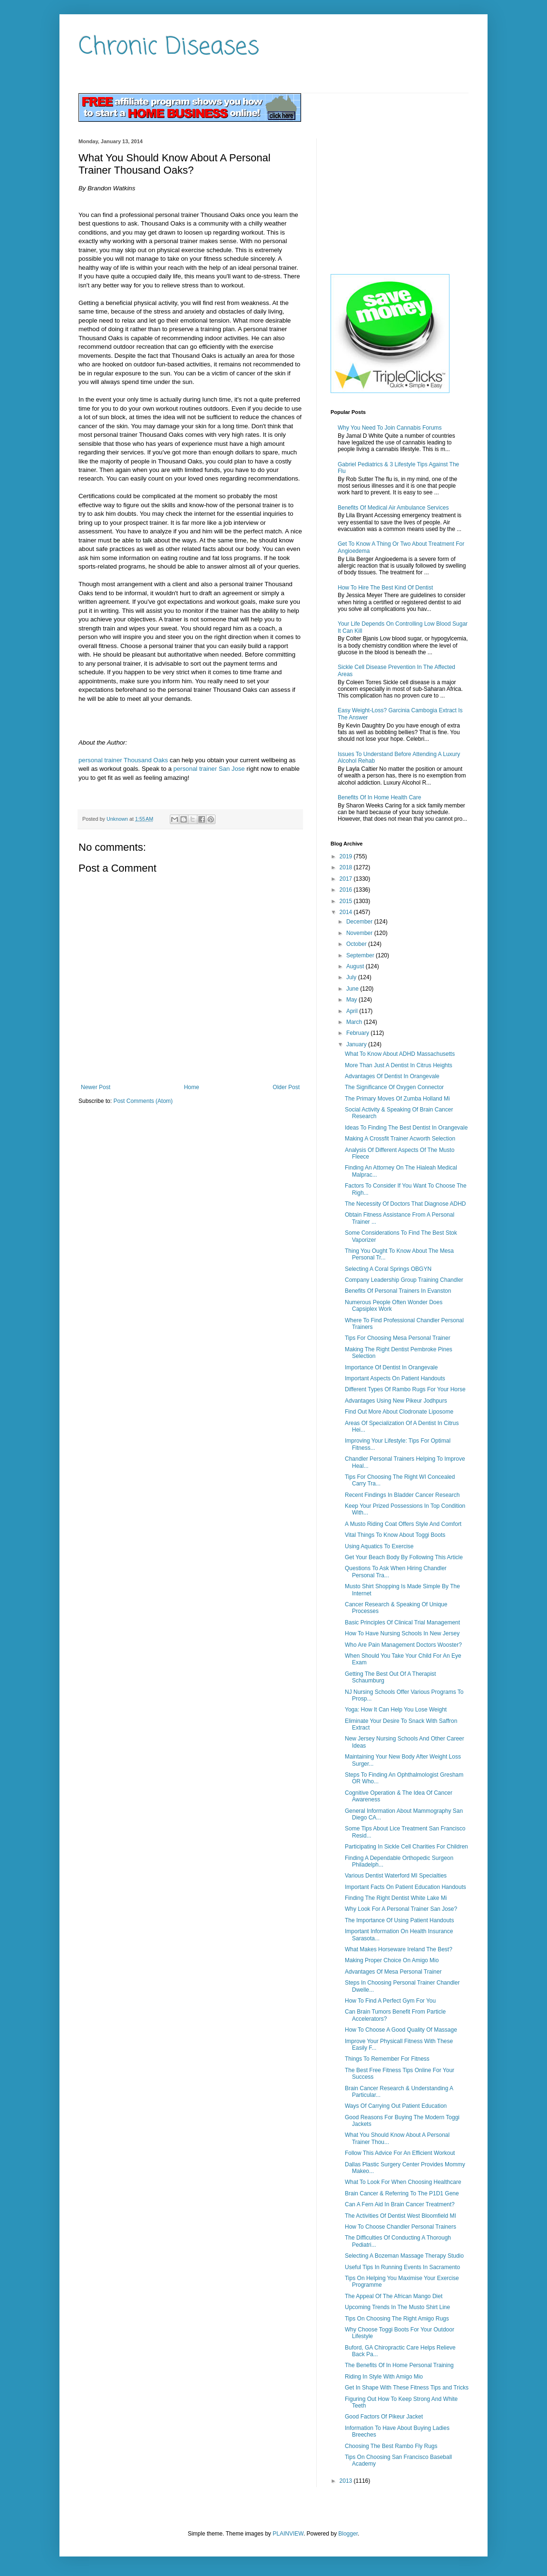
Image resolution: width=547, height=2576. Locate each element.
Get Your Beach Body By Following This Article (404, 1557)
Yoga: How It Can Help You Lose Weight (396, 1709)
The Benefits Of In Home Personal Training (399, 2365)
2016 (347, 889)
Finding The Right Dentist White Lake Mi (396, 1898)
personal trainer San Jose (208, 768)
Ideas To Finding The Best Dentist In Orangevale (406, 1127)
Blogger (348, 2533)
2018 (347, 867)
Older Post (286, 1087)
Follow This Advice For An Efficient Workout (400, 2153)
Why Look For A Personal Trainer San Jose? (401, 1909)
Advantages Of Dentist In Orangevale (392, 1076)
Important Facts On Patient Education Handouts (405, 1887)
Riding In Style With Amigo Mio (384, 2376)
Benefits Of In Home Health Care (379, 797)
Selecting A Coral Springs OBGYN (388, 1269)
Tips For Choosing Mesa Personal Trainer (397, 1338)
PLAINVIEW (288, 2533)
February (358, 1033)
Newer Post (95, 1087)
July (352, 977)
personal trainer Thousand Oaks (123, 760)
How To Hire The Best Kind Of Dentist (385, 587)
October (357, 944)
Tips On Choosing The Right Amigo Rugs (397, 2318)
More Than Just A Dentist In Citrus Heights (398, 1065)
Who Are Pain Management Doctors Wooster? (403, 1645)
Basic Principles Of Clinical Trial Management (402, 1622)
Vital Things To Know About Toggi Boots (395, 1535)
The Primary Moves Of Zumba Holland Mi (397, 1098)
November (360, 933)
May (352, 999)
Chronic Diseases (168, 47)
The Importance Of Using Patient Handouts (399, 1920)
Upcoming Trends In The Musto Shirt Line (397, 2307)
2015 (347, 901)
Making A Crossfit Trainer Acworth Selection (400, 1138)
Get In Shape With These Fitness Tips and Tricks (407, 2387)
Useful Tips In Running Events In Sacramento (402, 2267)
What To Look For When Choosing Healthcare (403, 2182)
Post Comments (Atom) (143, 1101)
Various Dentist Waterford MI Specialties (396, 1875)
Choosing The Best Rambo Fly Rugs (391, 2446)
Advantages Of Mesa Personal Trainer (393, 1971)
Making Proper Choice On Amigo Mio (392, 1960)
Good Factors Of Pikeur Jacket (384, 2416)
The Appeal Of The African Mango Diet (393, 2296)
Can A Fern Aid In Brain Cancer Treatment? (400, 2204)
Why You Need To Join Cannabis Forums (390, 427)
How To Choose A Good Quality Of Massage (401, 2029)
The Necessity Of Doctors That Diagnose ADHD (405, 1203)
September (361, 955)
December (360, 921)
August (356, 966)
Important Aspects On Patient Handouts (395, 1378)
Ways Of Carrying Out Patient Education (396, 2106)
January (357, 1044)
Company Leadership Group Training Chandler (404, 1280)
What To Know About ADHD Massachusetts (400, 1054)
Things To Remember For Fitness (387, 2058)
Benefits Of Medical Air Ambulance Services (393, 507)
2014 (347, 912)
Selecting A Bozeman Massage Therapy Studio (404, 2255)
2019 (347, 856)
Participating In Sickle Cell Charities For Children (406, 1846)
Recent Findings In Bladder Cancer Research (402, 1495)
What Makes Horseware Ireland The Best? (398, 1949)
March (355, 1022)
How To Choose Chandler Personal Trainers (400, 2226)
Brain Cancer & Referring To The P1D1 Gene (402, 2193)
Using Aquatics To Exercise (379, 1546)
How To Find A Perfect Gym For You (390, 2000)
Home (191, 1087)
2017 (347, 878)
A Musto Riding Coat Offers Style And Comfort (403, 1524)
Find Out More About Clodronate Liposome (399, 1411)
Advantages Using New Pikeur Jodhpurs (396, 1400)
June (353, 988)
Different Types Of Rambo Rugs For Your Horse (405, 1389)
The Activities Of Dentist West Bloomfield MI (400, 2215)
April (352, 1011)
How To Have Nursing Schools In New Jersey (402, 1633)
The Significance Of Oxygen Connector (394, 1087)
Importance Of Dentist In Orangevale (391, 1367)
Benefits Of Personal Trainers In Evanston (398, 1291)
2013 (347, 2481)
